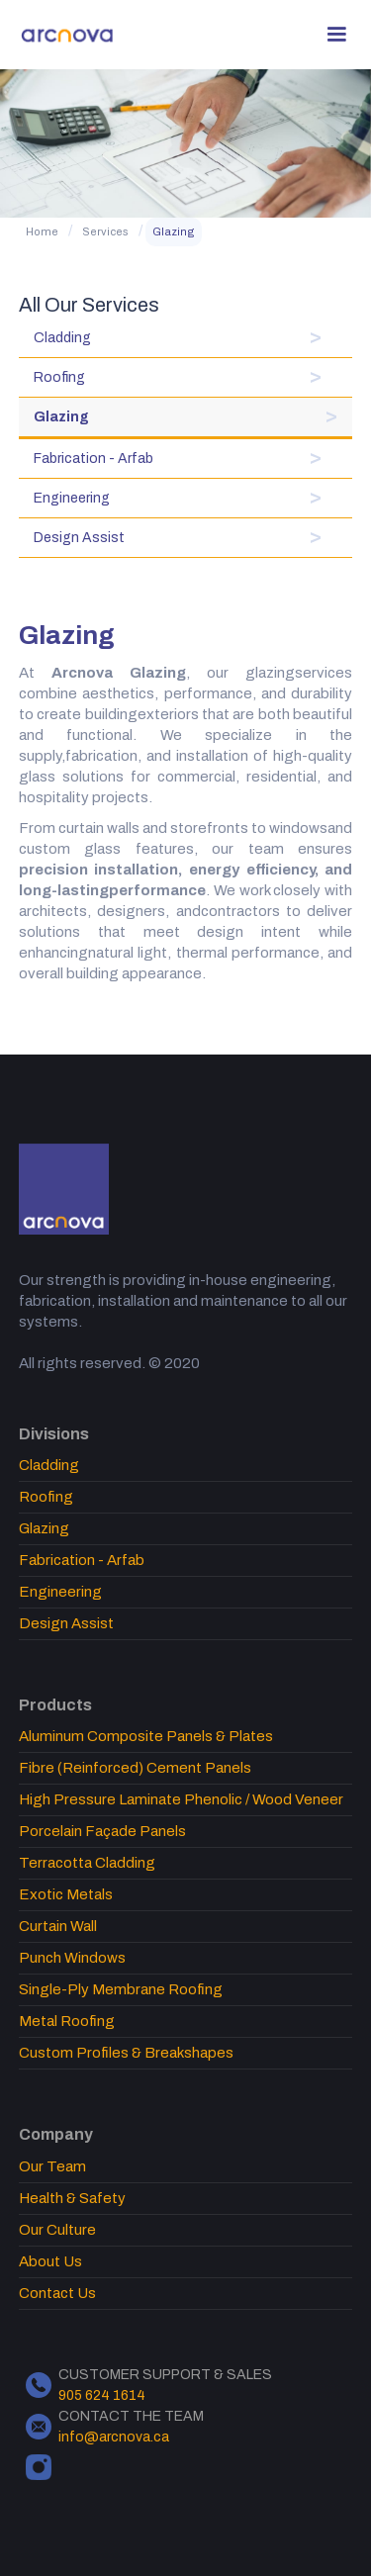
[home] (68, 34)
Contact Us (57, 2293)
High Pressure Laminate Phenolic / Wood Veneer (181, 1799)
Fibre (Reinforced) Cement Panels (135, 1768)
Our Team (52, 2166)
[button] (336, 34)
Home (42, 231)
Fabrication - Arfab (93, 458)
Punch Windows (72, 1958)
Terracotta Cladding (87, 1863)
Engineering (72, 498)
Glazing (173, 231)
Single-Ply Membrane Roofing (121, 1989)
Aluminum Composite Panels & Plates (146, 1736)
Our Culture (57, 2230)
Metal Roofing (67, 2021)
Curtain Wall (58, 1926)
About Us (50, 2261)
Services (105, 231)
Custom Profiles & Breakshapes (126, 2053)
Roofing (59, 377)
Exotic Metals (66, 1894)
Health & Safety (72, 2198)
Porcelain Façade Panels (102, 1831)
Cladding (62, 337)
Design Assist (79, 537)
